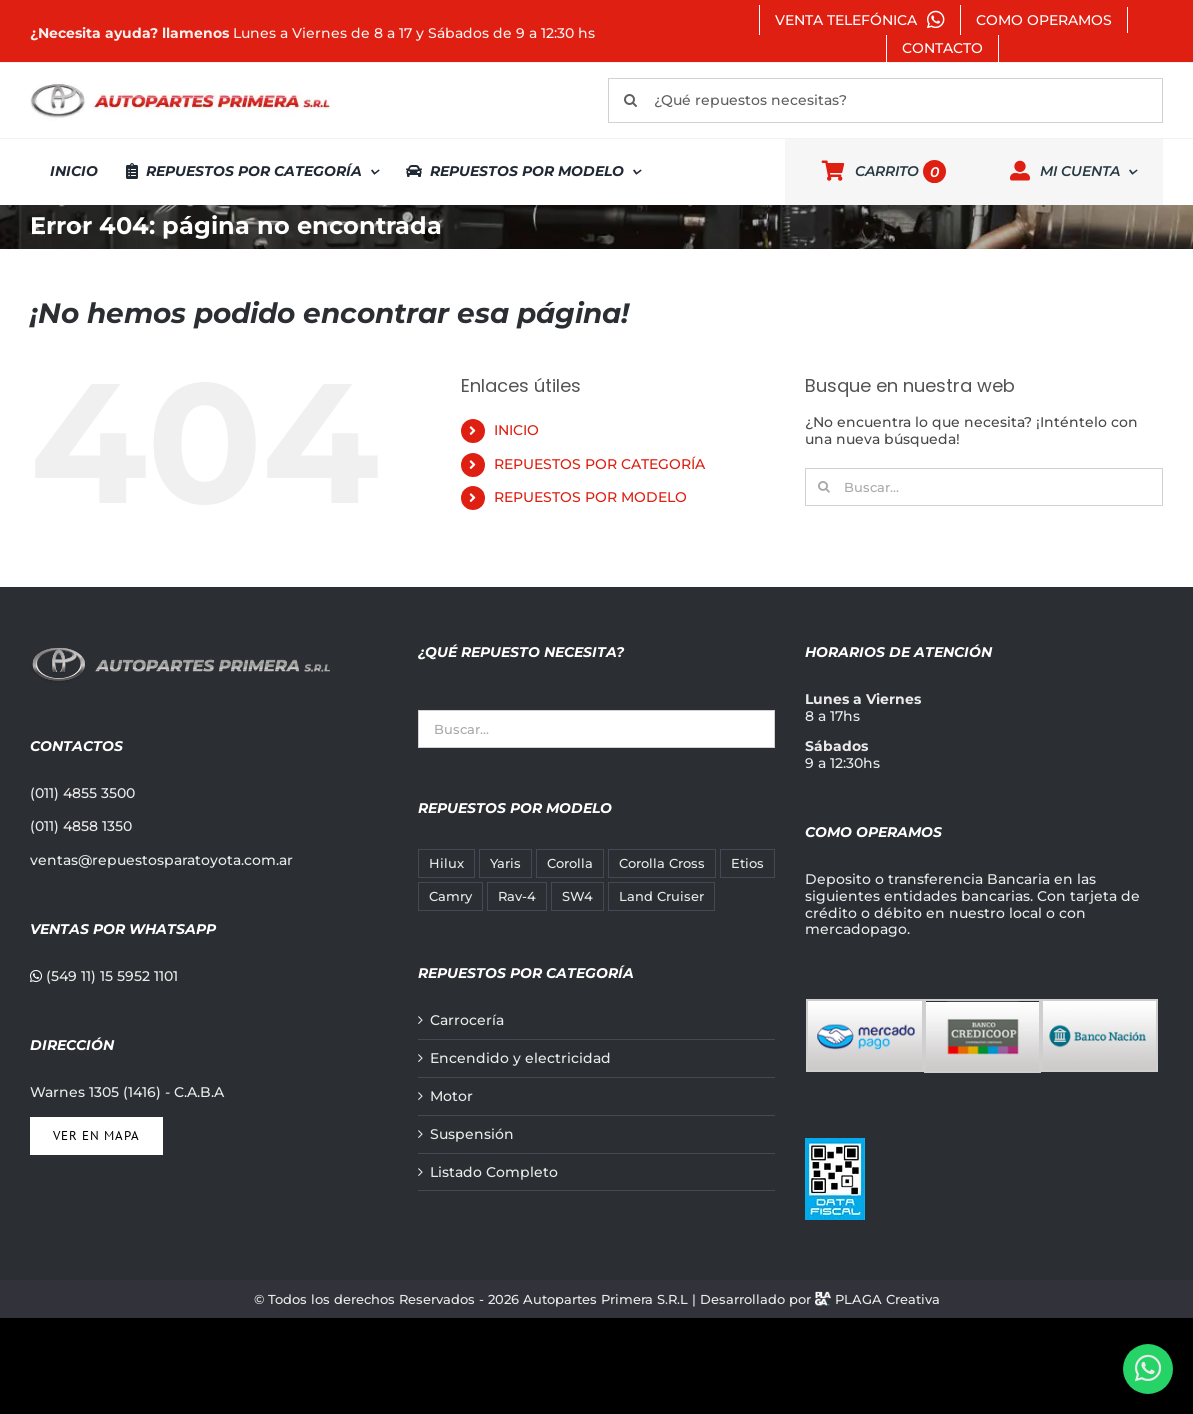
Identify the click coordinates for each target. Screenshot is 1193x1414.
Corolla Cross (662, 863)
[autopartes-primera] (180, 86)
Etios (747, 863)
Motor (451, 1096)
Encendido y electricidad (520, 1058)
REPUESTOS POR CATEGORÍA (599, 464)
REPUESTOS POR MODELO (590, 497)
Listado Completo (494, 1172)
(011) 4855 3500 (82, 793)
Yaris (505, 863)
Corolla (570, 863)
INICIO (516, 430)
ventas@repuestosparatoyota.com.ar (161, 860)
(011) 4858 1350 (81, 826)
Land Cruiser (661, 896)
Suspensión (472, 1134)
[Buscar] (630, 100)
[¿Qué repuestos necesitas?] (885, 100)
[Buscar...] (984, 487)
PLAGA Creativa (887, 1299)
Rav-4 (517, 896)
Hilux (446, 863)
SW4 (577, 896)
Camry (450, 896)
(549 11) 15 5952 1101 (104, 976)
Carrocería (467, 1020)
